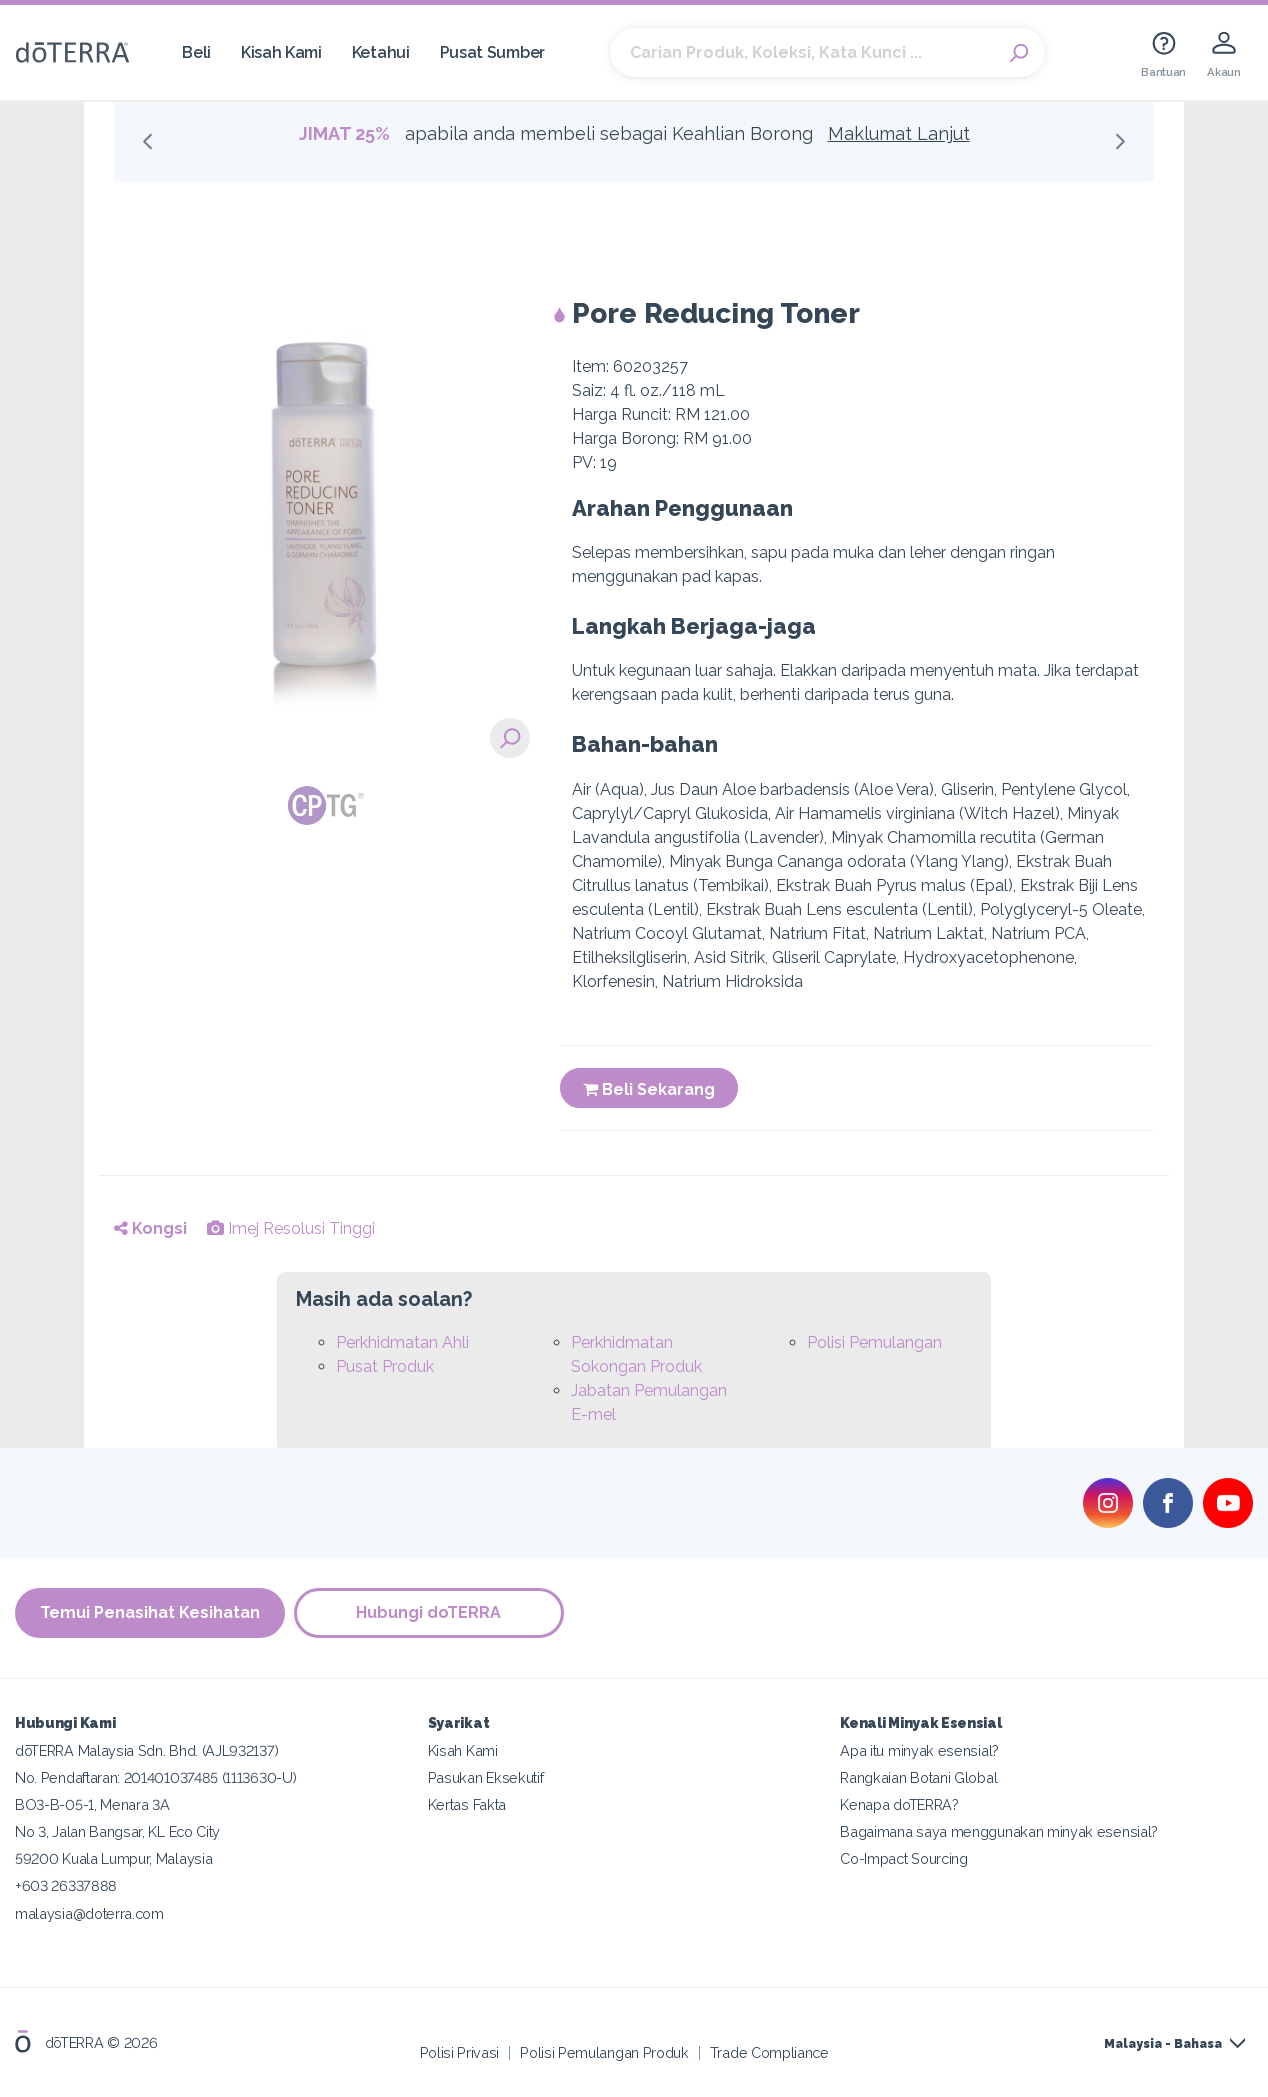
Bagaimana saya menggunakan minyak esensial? (999, 1831)
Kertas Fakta (467, 1804)
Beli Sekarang (649, 1089)
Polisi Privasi (460, 2051)
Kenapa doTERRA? (899, 1804)
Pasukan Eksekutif (486, 1777)
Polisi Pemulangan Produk (604, 2051)
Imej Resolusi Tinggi (291, 1228)
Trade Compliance (769, 2051)
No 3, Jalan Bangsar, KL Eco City (117, 1831)
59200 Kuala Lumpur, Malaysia (113, 1858)
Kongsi (150, 1228)
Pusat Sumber (492, 52)
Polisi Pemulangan (874, 1342)
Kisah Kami (281, 52)
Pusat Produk (385, 1366)
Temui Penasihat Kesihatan (150, 1612)
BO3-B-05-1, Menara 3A (92, 1804)
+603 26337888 (66, 1885)
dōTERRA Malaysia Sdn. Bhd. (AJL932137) (146, 1750)
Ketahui (381, 52)
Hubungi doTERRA (430, 1612)
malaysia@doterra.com (89, 1912)
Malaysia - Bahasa (1163, 2044)
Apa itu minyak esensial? (919, 1750)
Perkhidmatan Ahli (402, 1342)
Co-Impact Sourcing (903, 1858)
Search (1020, 53)
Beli (196, 52)
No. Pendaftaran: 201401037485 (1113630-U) (155, 1777)
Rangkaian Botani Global (918, 1777)
